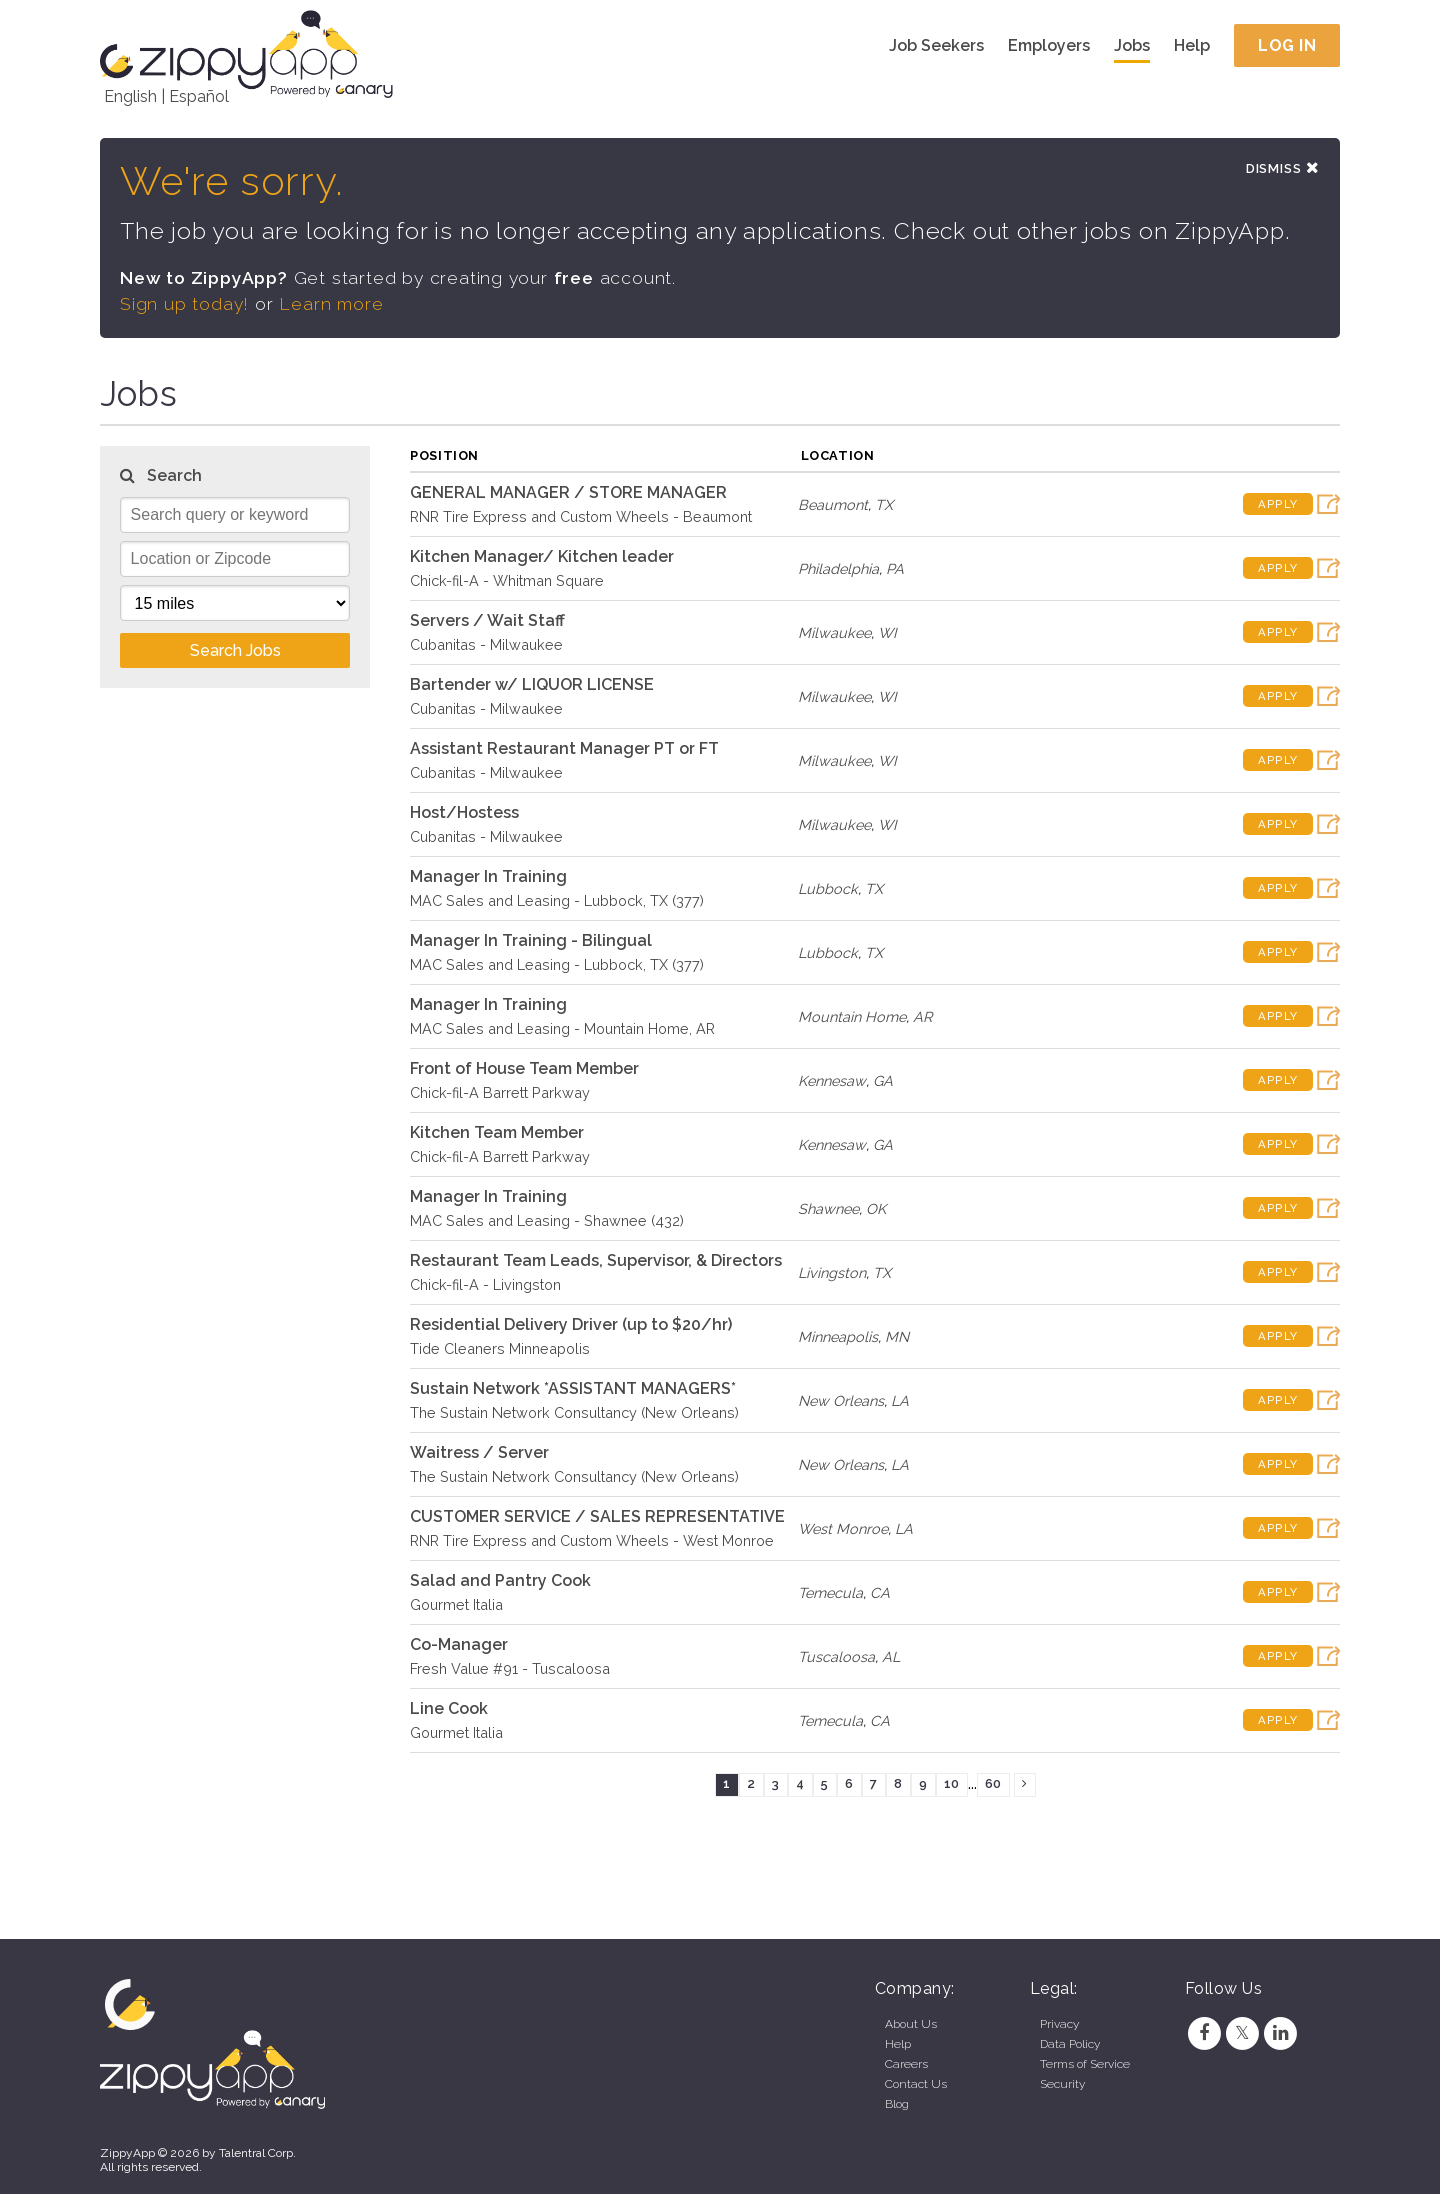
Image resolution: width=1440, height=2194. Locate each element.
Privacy (1059, 2024)
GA (883, 1081)
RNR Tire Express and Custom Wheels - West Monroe (592, 1541)
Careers (906, 2064)
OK (876, 1209)
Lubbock (828, 889)
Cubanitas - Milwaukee (486, 645)
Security (1062, 2084)
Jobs (1132, 45)
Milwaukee (834, 633)
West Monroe (843, 1529)
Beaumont (833, 505)
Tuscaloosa (836, 1657)
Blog (897, 2104)
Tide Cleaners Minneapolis (500, 1349)
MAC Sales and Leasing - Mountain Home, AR (562, 1029)
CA (880, 1593)
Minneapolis (838, 1337)
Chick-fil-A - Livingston (485, 1285)
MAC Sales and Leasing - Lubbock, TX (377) (557, 901)
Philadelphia (838, 569)
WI (887, 633)
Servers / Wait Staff (487, 621)
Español (199, 96)
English (130, 96)
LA (900, 1401)
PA (895, 569)
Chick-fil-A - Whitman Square (507, 581)
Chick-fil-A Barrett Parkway (500, 1093)
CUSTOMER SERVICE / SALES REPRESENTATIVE (597, 1517)
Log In (1287, 45)
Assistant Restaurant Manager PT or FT (564, 749)
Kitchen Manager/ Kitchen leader (542, 557)
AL (891, 1657)
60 (993, 1785)
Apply (1278, 506)
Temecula (830, 1593)
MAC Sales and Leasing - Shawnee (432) (547, 1221)
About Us (911, 2024)
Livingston (832, 1273)
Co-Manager (459, 1645)
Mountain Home (852, 1017)
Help (1192, 45)
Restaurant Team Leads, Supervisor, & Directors (596, 1261)
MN (897, 1337)
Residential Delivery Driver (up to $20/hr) (571, 1325)
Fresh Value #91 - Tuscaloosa (510, 1669)
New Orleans (841, 1401)
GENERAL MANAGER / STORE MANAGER (568, 493)
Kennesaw (832, 1081)
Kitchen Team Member (497, 1133)
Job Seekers (936, 45)
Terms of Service (1085, 2064)
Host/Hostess (464, 813)
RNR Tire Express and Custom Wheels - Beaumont (581, 517)
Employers (1049, 45)
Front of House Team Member (524, 1069)
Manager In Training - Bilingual (531, 941)
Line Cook (449, 1709)
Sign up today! (185, 305)
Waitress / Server (479, 1453)
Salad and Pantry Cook (500, 1581)
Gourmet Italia (456, 1605)
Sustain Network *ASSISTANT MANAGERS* (573, 1389)
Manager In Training (488, 877)
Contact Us (916, 2084)
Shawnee (828, 1209)
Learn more (332, 305)
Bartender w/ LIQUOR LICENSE (532, 685)
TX (884, 505)
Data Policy (1070, 2044)
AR (922, 1017)
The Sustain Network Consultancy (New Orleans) (574, 1413)
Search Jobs (235, 651)
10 (951, 1785)
